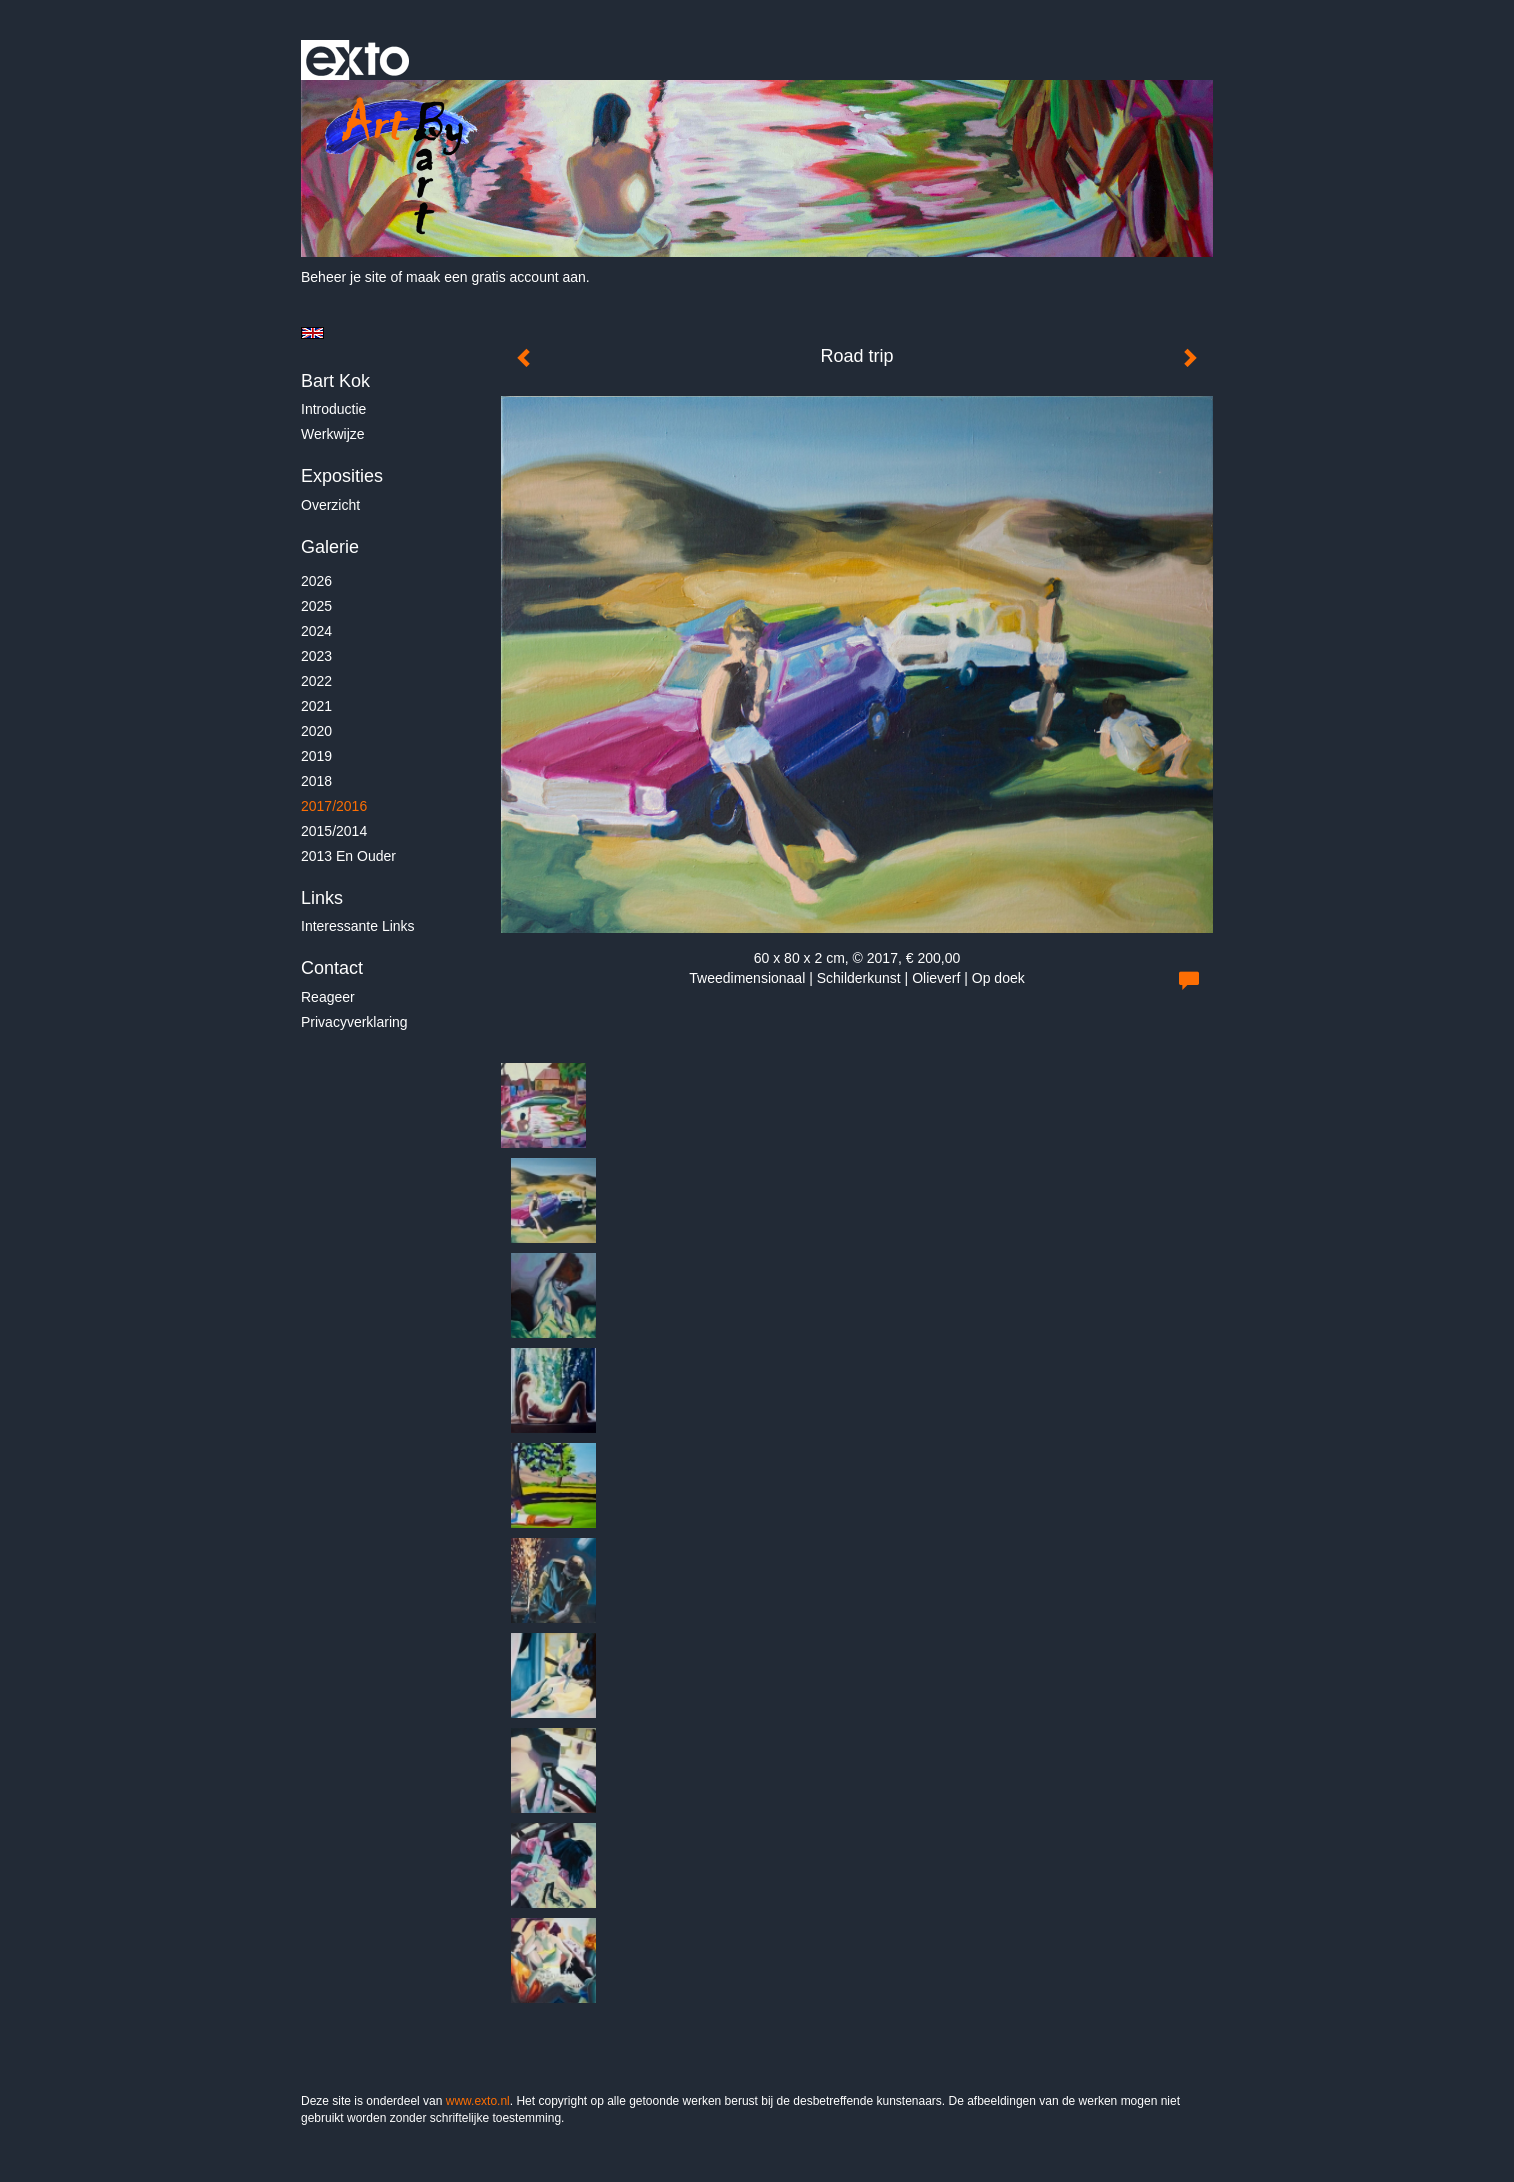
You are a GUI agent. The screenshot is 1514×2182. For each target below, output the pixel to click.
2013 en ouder (348, 856)
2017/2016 (334, 806)
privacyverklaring (354, 1022)
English (312, 333)
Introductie (333, 409)
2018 (316, 781)
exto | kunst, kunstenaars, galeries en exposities (357, 60)
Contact (332, 968)
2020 (316, 731)
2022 (316, 681)
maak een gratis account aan (496, 277)
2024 (316, 631)
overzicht (330, 505)
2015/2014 (334, 831)
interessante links (358, 926)
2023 (316, 656)
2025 (316, 606)
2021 (316, 706)
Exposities (342, 476)
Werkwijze (333, 434)
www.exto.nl (478, 2101)
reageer (328, 997)
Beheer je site (344, 277)
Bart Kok (335, 381)
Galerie (330, 547)
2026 (316, 581)
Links (322, 898)
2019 (316, 756)
